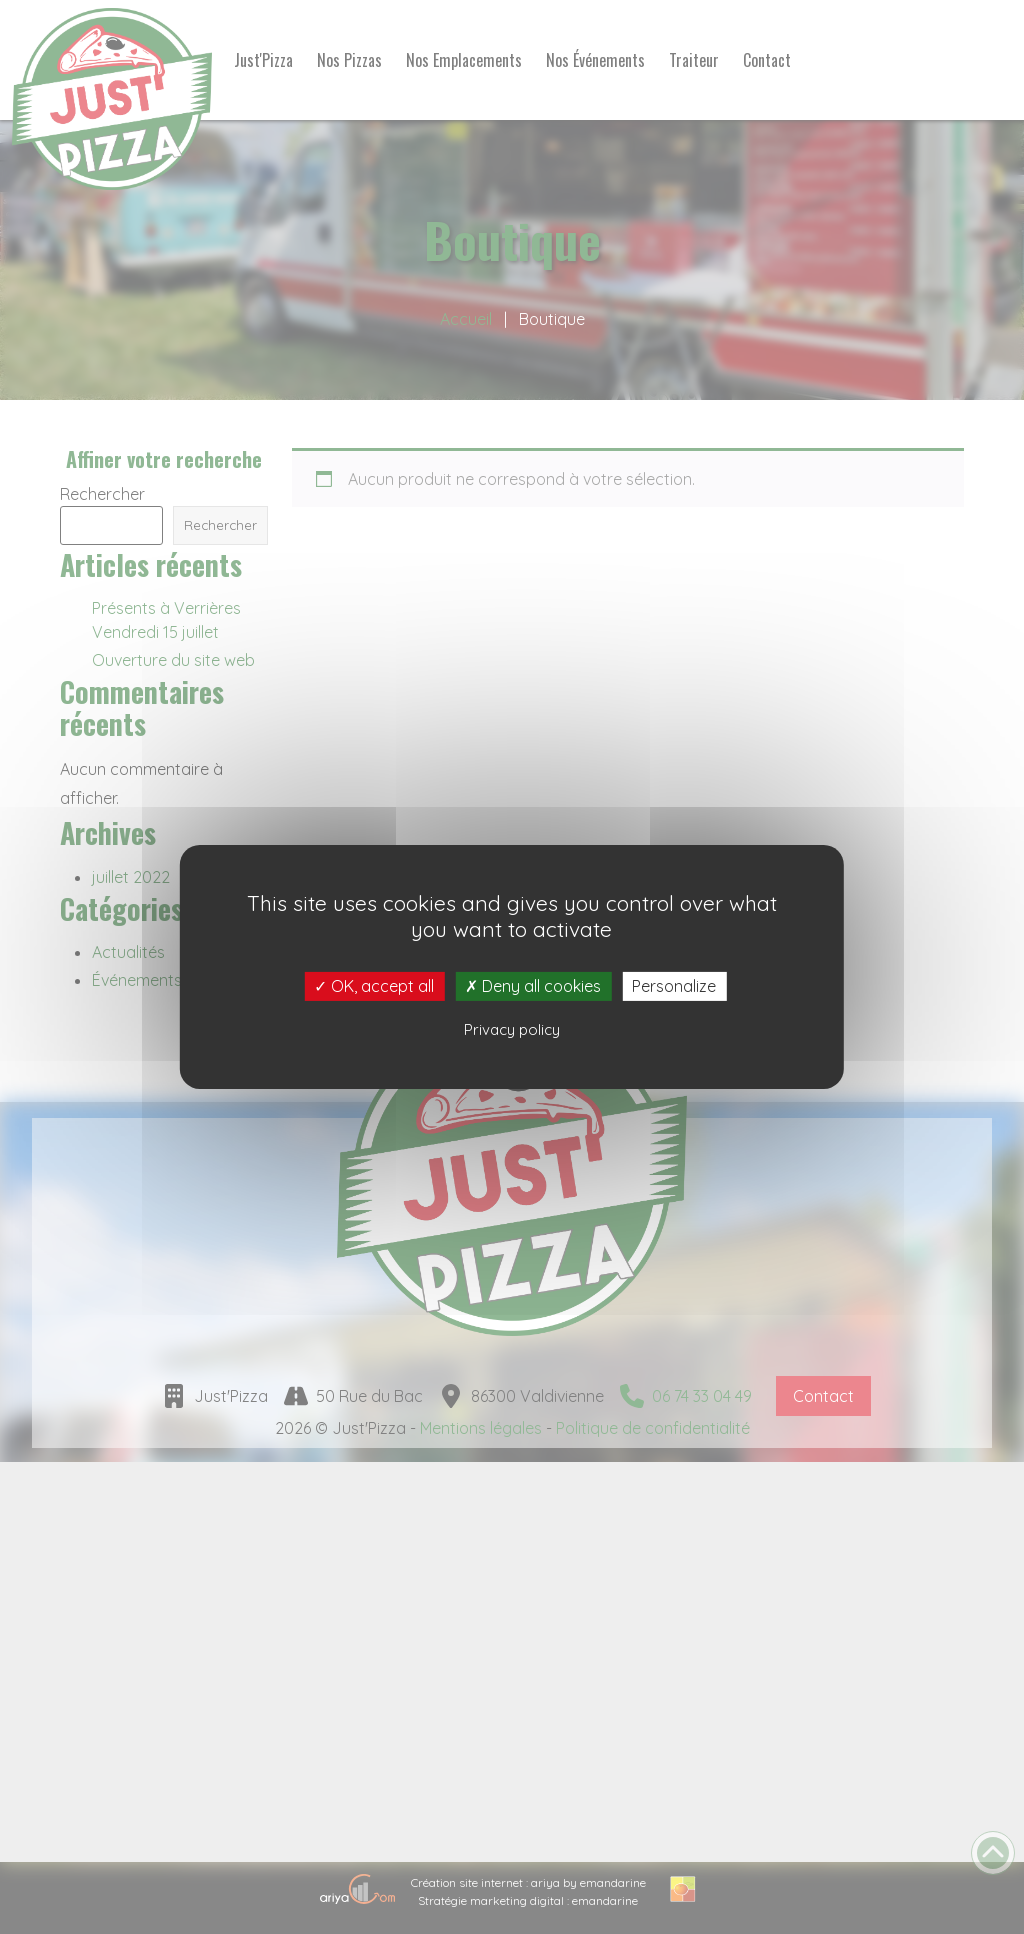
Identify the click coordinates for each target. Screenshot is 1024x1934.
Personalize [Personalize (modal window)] (674, 986)
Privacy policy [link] (512, 1029)
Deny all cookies (533, 986)
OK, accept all (374, 986)
